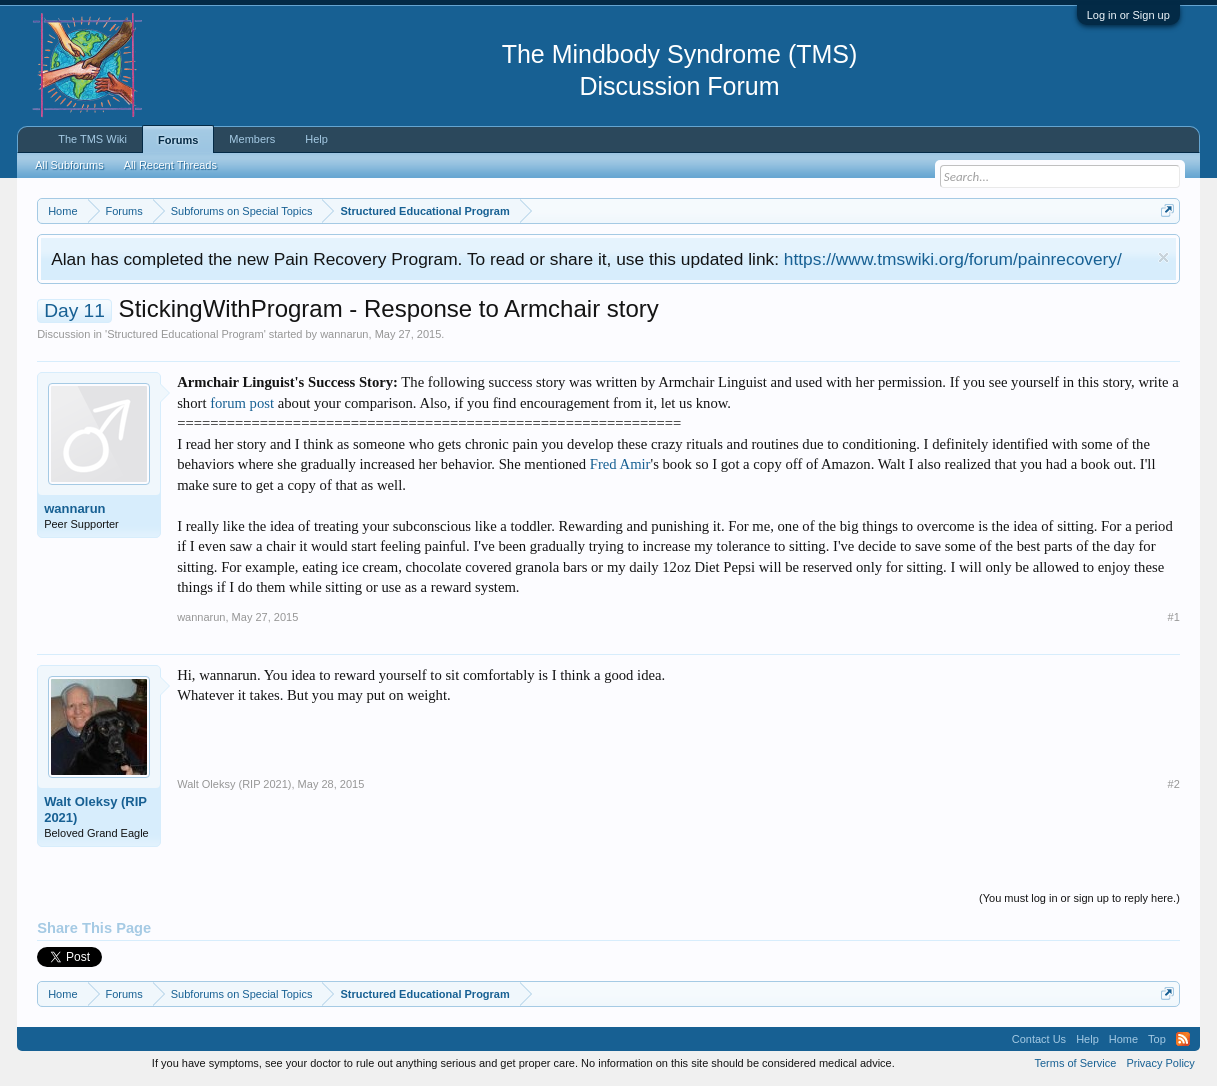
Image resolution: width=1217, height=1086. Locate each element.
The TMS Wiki (92, 139)
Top (1157, 1039)
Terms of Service (1075, 1063)
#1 (1174, 617)
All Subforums (69, 165)
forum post (242, 403)
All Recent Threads (170, 165)
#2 (1174, 784)
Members (252, 139)
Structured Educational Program (185, 334)
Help (316, 139)
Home (1123, 1039)
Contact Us (1039, 1039)
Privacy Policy (1160, 1063)
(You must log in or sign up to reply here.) (1079, 898)
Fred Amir (620, 464)
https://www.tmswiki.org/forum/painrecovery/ (953, 259)
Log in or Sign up (1128, 15)
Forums (178, 140)
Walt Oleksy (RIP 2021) (95, 809)
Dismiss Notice (1163, 257)
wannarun (344, 334)
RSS (1183, 1039)
